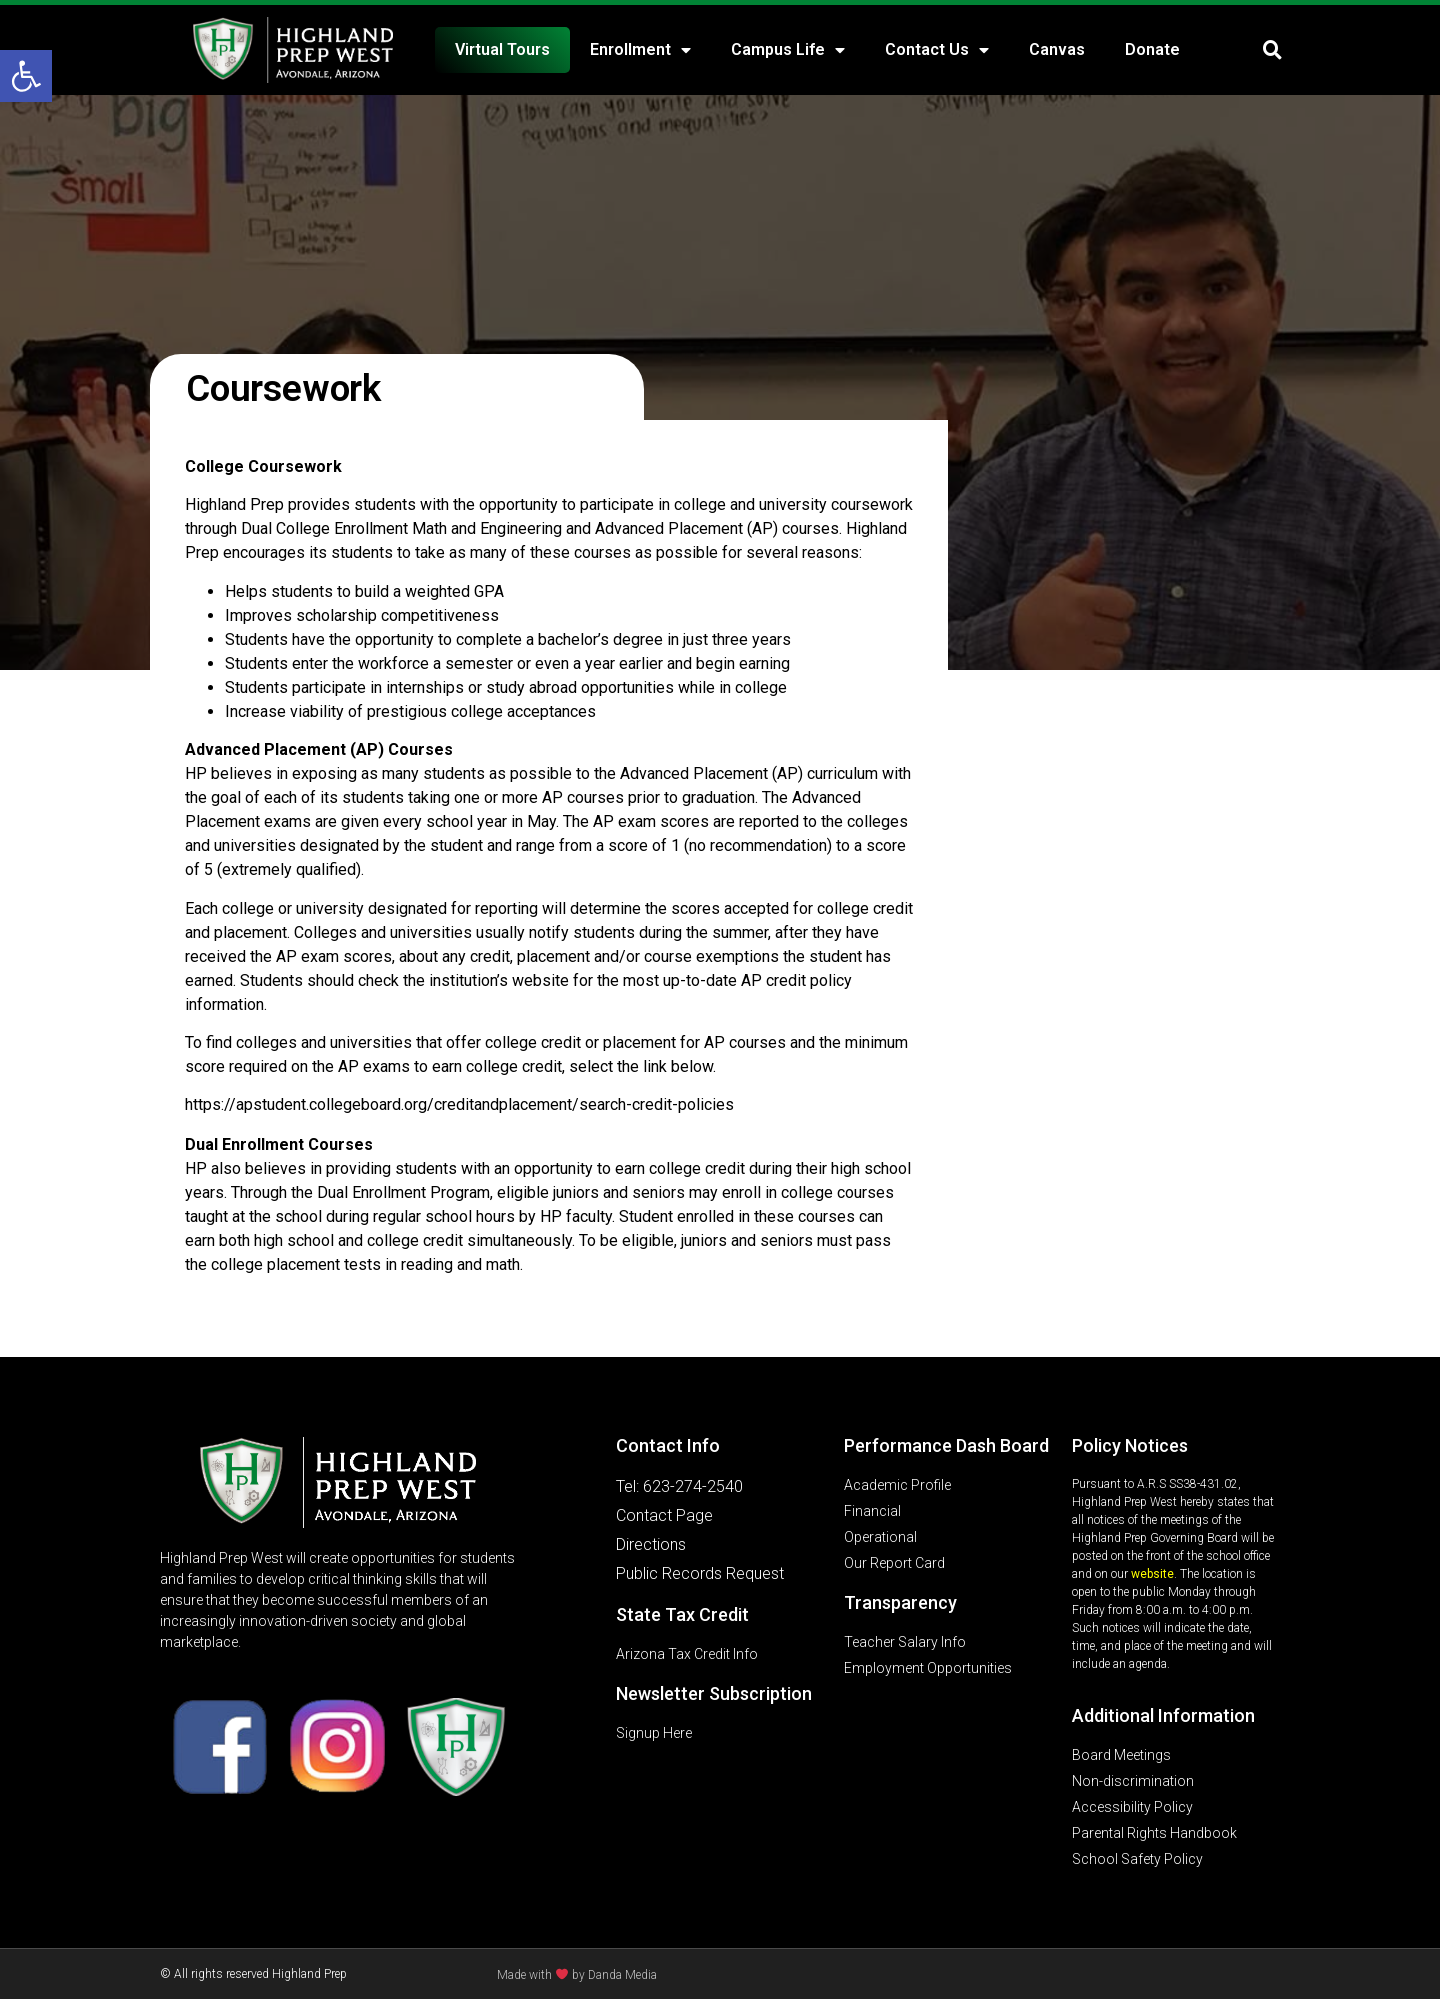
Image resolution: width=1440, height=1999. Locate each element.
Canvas (1057, 49)
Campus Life (788, 50)
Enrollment (640, 50)
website (1152, 1574)
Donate (1152, 49)
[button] (26, 76)
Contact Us (937, 50)
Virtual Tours (502, 49)
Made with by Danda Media (577, 1975)
